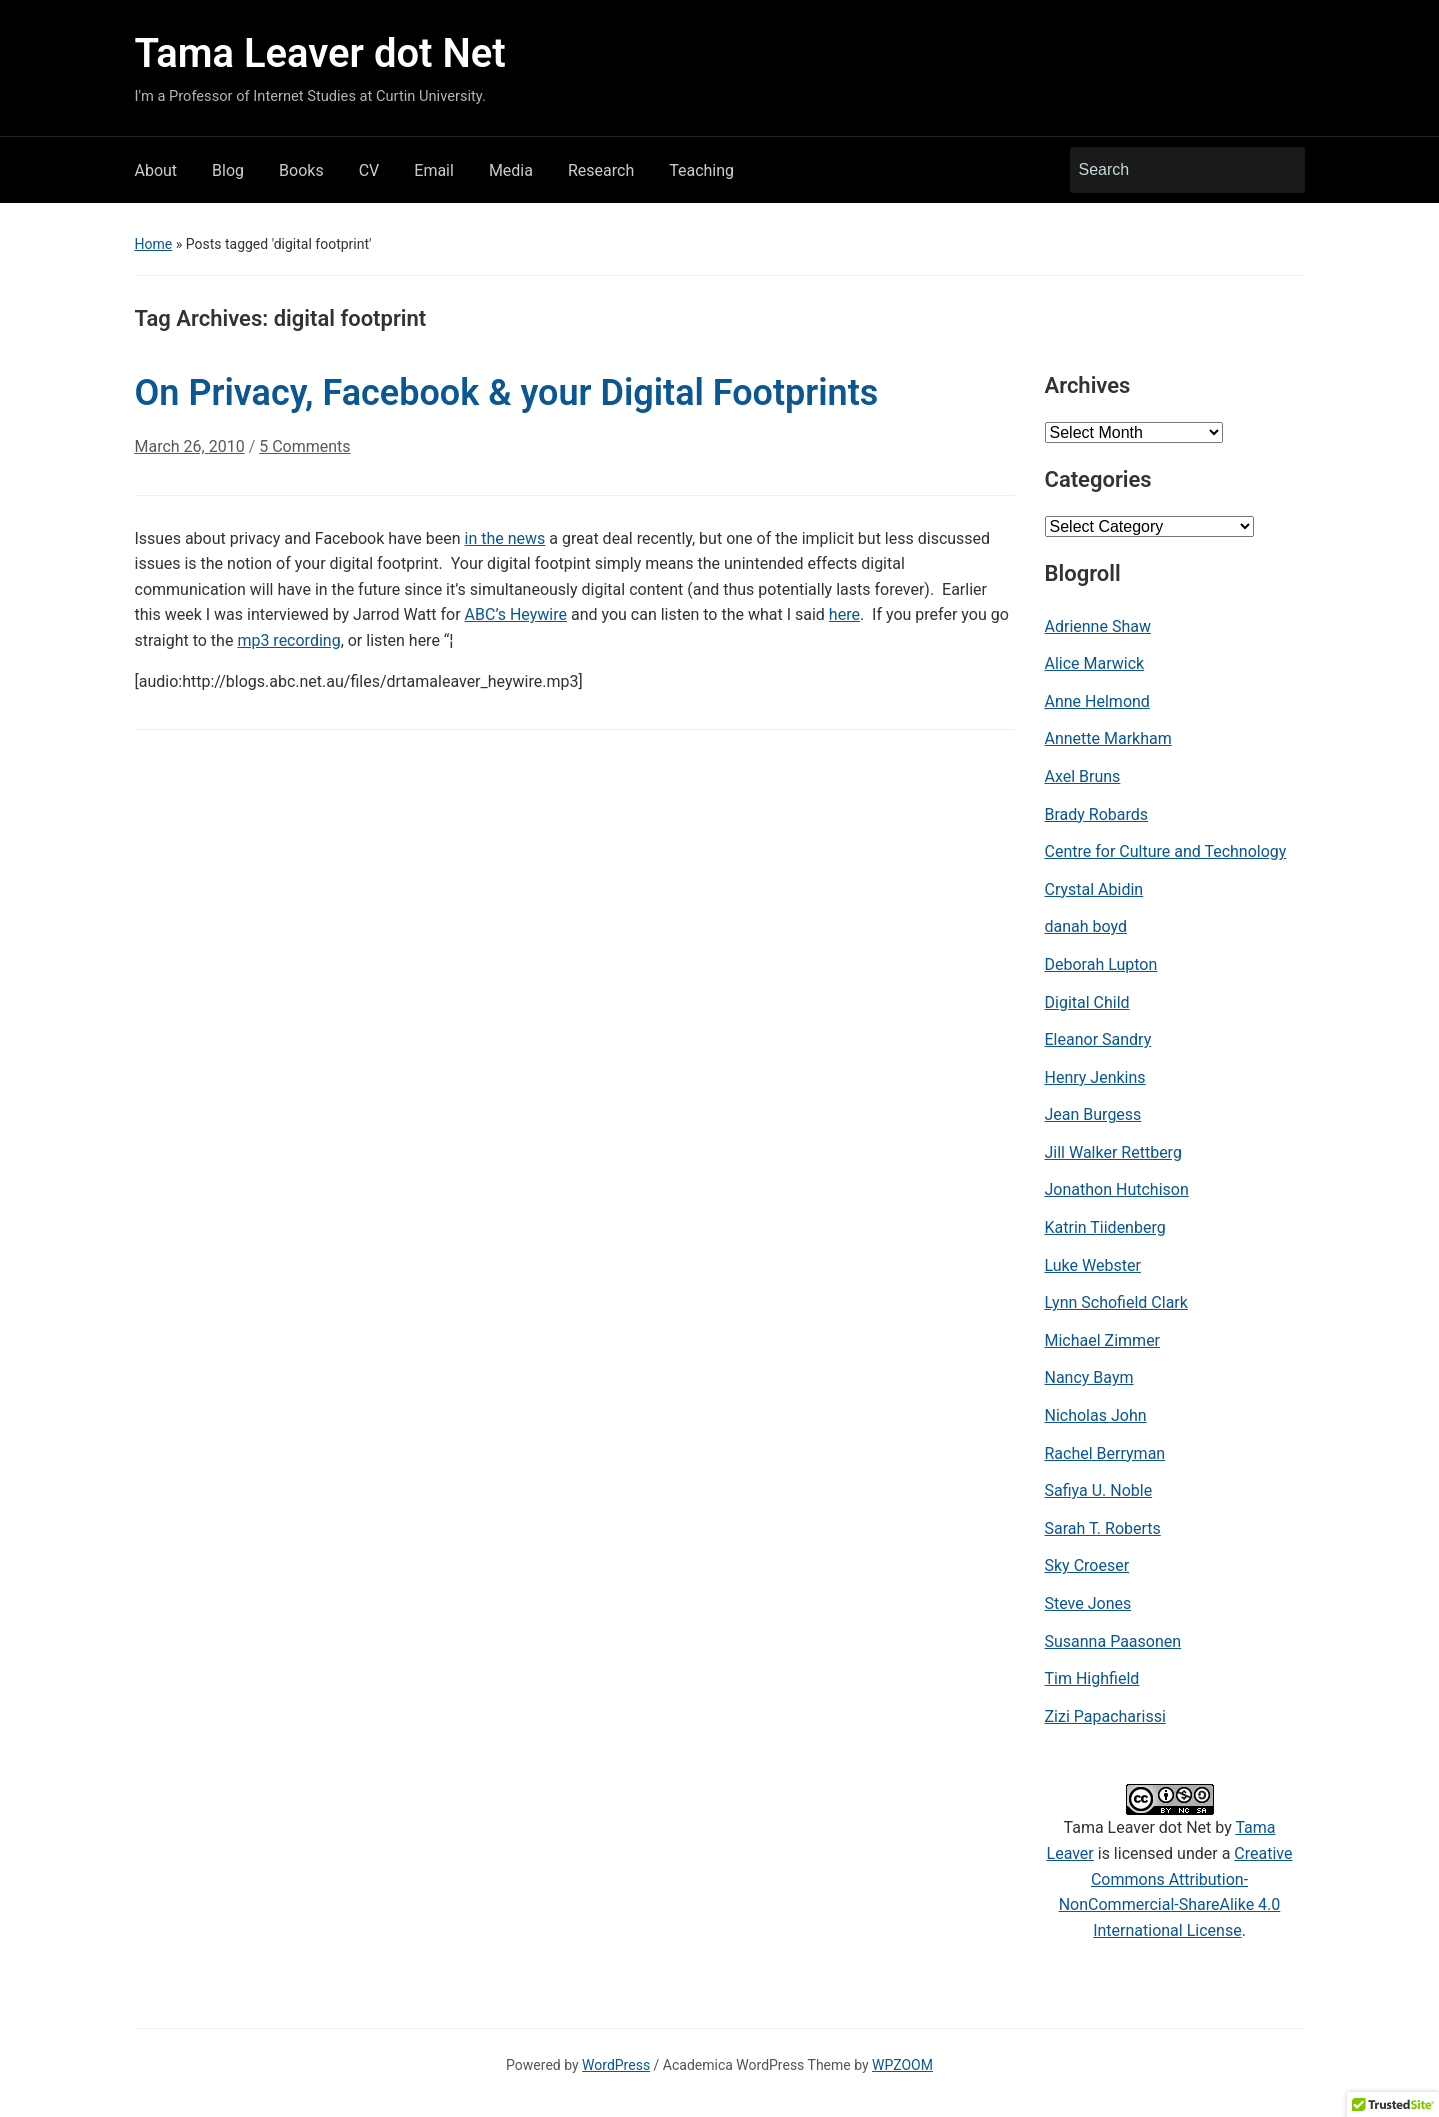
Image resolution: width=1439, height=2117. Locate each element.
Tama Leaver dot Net (320, 53)
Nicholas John (1096, 1415)
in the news (505, 538)
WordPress (616, 2065)
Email (434, 170)
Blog (228, 170)
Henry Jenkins (1095, 1077)
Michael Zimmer (1103, 1340)
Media (511, 170)
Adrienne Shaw (1098, 626)
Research (601, 170)
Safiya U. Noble (1099, 1490)
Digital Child (1087, 1002)
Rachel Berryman (1105, 1453)
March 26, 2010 (190, 446)
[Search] (1169, 170)
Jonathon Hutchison (1117, 1189)
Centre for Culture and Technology (1166, 851)
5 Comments (304, 454)
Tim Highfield (1092, 1678)
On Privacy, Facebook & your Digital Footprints (507, 393)
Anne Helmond (1097, 701)
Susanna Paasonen (1113, 1641)
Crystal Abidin (1094, 889)
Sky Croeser (1087, 1565)
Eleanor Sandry (1098, 1039)
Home (154, 244)
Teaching (701, 170)
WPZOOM (902, 2065)
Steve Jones (1088, 1603)
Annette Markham (1108, 738)
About (156, 170)
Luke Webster (1093, 1265)
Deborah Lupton (1101, 964)
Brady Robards (1097, 814)
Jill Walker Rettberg (1113, 1152)
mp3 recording (288, 640)
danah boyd (1086, 926)
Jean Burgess (1093, 1114)
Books (301, 170)
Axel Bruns (1083, 776)
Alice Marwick (1095, 663)
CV (369, 170)
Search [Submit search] (1280, 170)
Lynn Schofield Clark (1116, 1302)
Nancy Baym (1089, 1377)
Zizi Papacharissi (1105, 1716)
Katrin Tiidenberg (1105, 1227)
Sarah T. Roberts (1103, 1528)
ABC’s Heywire (516, 614)
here (844, 614)
